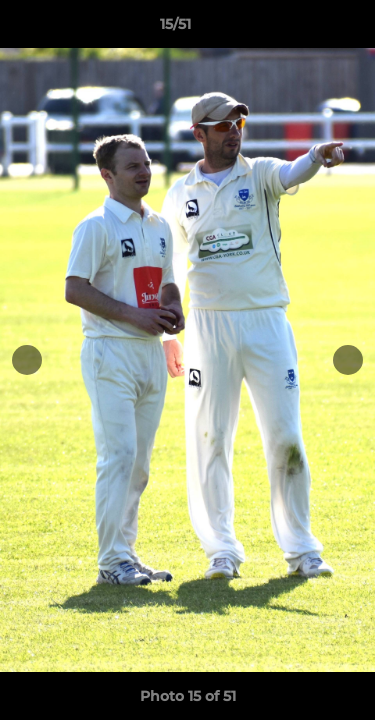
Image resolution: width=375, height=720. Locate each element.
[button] (303, 29)
